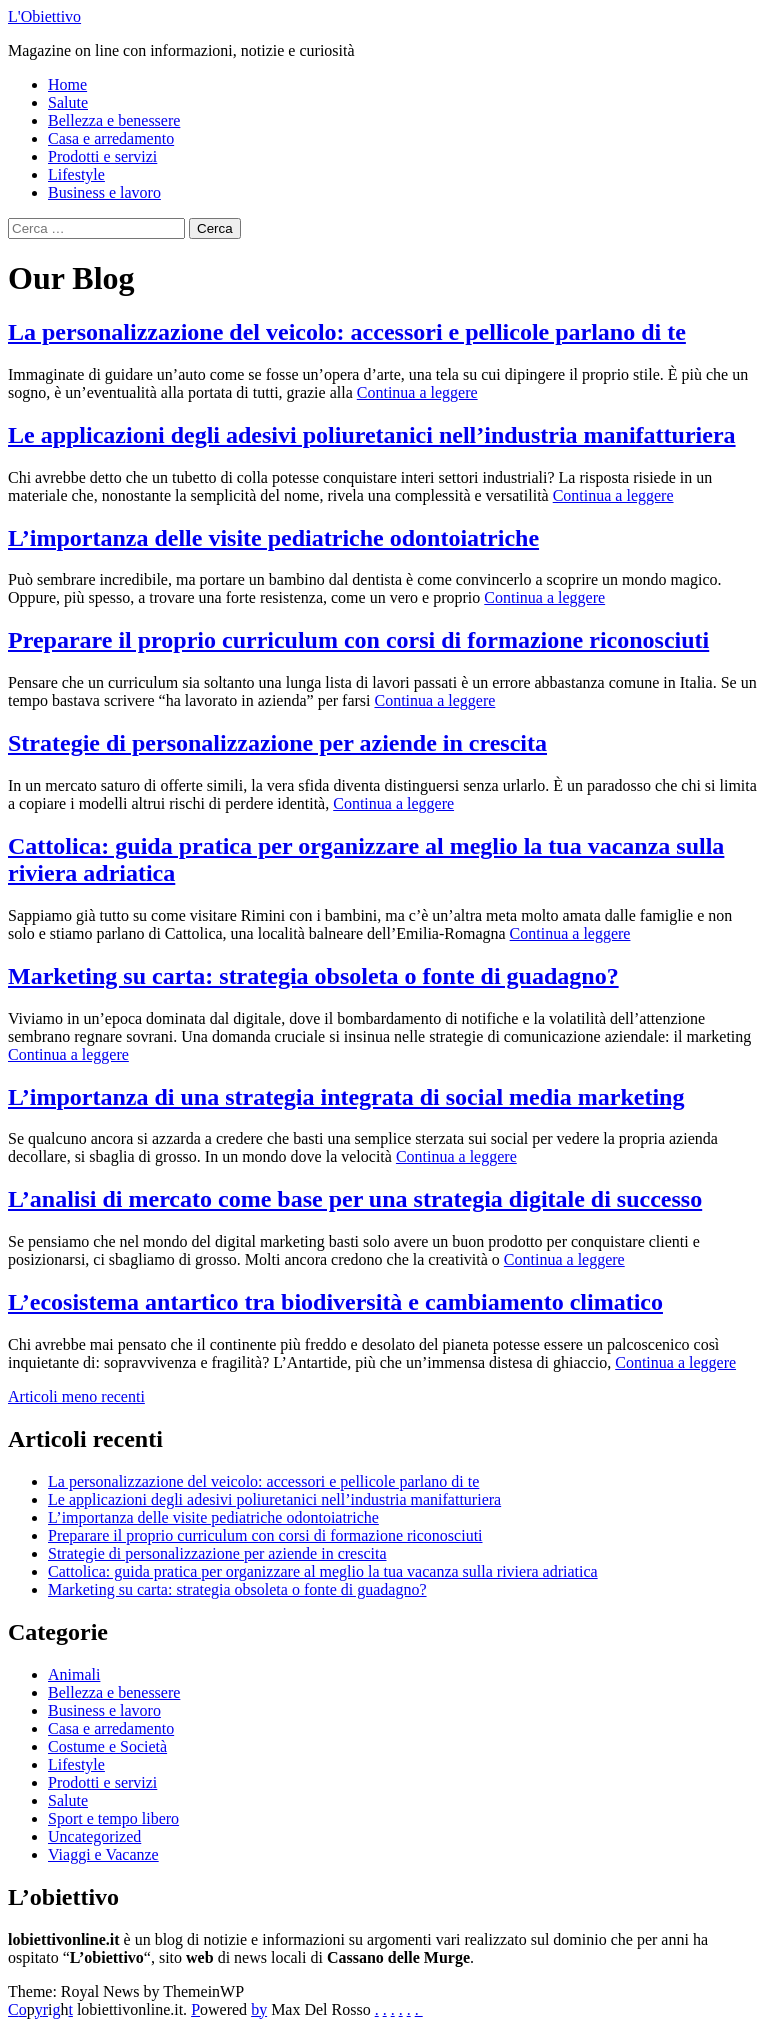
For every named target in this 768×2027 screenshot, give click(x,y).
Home (67, 84)
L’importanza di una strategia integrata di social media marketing (346, 1097)
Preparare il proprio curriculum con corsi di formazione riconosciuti (358, 640)
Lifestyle (76, 174)
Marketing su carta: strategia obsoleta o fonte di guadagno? (313, 976)
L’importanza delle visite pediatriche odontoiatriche (273, 538)
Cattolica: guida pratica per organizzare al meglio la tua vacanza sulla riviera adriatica (323, 1571)
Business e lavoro (104, 192)
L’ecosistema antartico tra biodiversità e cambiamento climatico (335, 1302)
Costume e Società (107, 1746)
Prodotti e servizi (102, 156)
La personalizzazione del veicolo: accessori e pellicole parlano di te (347, 332)
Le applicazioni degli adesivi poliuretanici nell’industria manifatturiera (372, 435)
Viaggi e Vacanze (103, 1854)
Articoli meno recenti (76, 1396)
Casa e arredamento (111, 138)
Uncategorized (94, 1836)
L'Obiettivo (44, 16)
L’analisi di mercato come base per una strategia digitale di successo (355, 1199)
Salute (68, 102)
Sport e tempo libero (113, 1818)
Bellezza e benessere (114, 120)
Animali (74, 1674)
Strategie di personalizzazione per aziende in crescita (277, 743)
